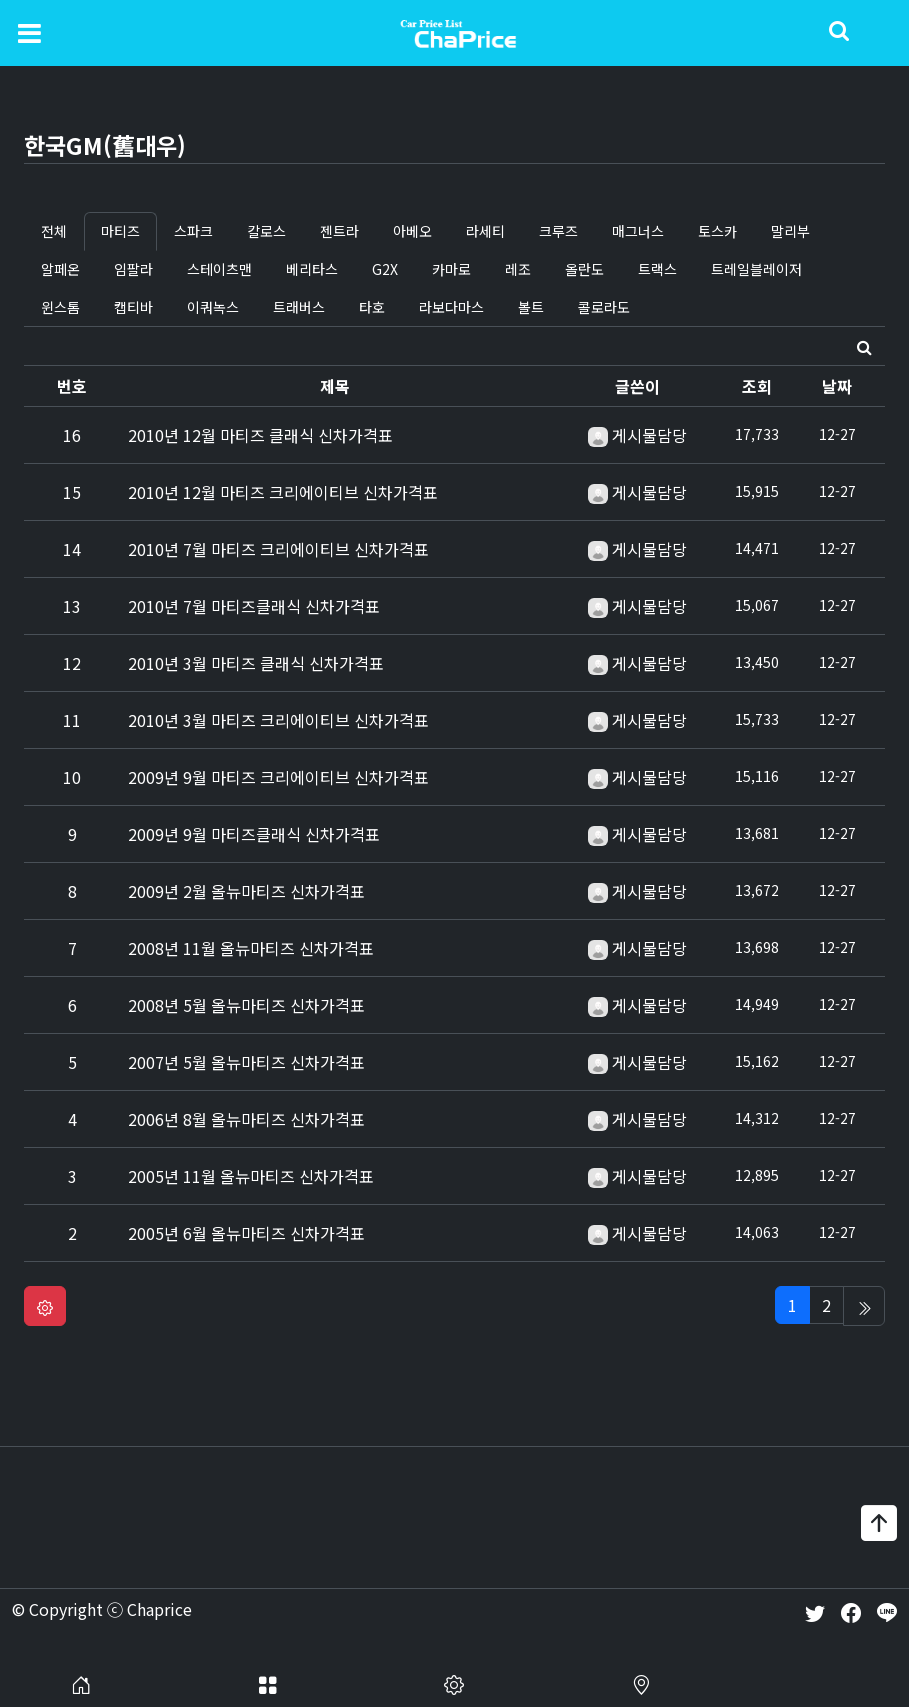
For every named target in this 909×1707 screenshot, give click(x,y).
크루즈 (558, 231)
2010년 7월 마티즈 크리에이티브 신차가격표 (278, 549)
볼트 (531, 307)
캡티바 (133, 307)
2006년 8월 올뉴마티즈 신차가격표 (246, 1119)
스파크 (193, 231)
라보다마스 (451, 307)
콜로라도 (604, 307)
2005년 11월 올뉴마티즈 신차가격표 (251, 1176)
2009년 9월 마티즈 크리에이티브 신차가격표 (278, 777)
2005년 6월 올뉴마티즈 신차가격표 (246, 1233)
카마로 (451, 269)
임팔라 (133, 269)
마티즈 (120, 231)
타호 (372, 307)
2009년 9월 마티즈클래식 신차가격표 (254, 834)
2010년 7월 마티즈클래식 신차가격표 (254, 606)
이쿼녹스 (213, 307)
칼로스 (266, 231)
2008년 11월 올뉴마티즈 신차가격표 (251, 948)
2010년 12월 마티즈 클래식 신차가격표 (260, 435)
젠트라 (339, 231)
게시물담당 (649, 435)
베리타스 (312, 269)
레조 (518, 269)
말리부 (790, 231)
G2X (385, 269)
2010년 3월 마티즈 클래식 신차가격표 (256, 663)
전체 (54, 231)
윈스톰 (60, 307)
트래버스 (299, 307)
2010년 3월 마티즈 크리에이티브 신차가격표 (278, 720)
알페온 (60, 269)
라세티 (485, 231)
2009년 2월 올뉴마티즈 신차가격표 (246, 891)
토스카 (717, 231)
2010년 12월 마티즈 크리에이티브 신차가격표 (283, 492)
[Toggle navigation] (29, 32)
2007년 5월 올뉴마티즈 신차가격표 (246, 1062)
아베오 (412, 231)
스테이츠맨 (219, 269)
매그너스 (638, 231)
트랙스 (657, 269)
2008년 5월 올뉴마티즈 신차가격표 (246, 1005)
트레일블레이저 (756, 269)
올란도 (584, 269)
